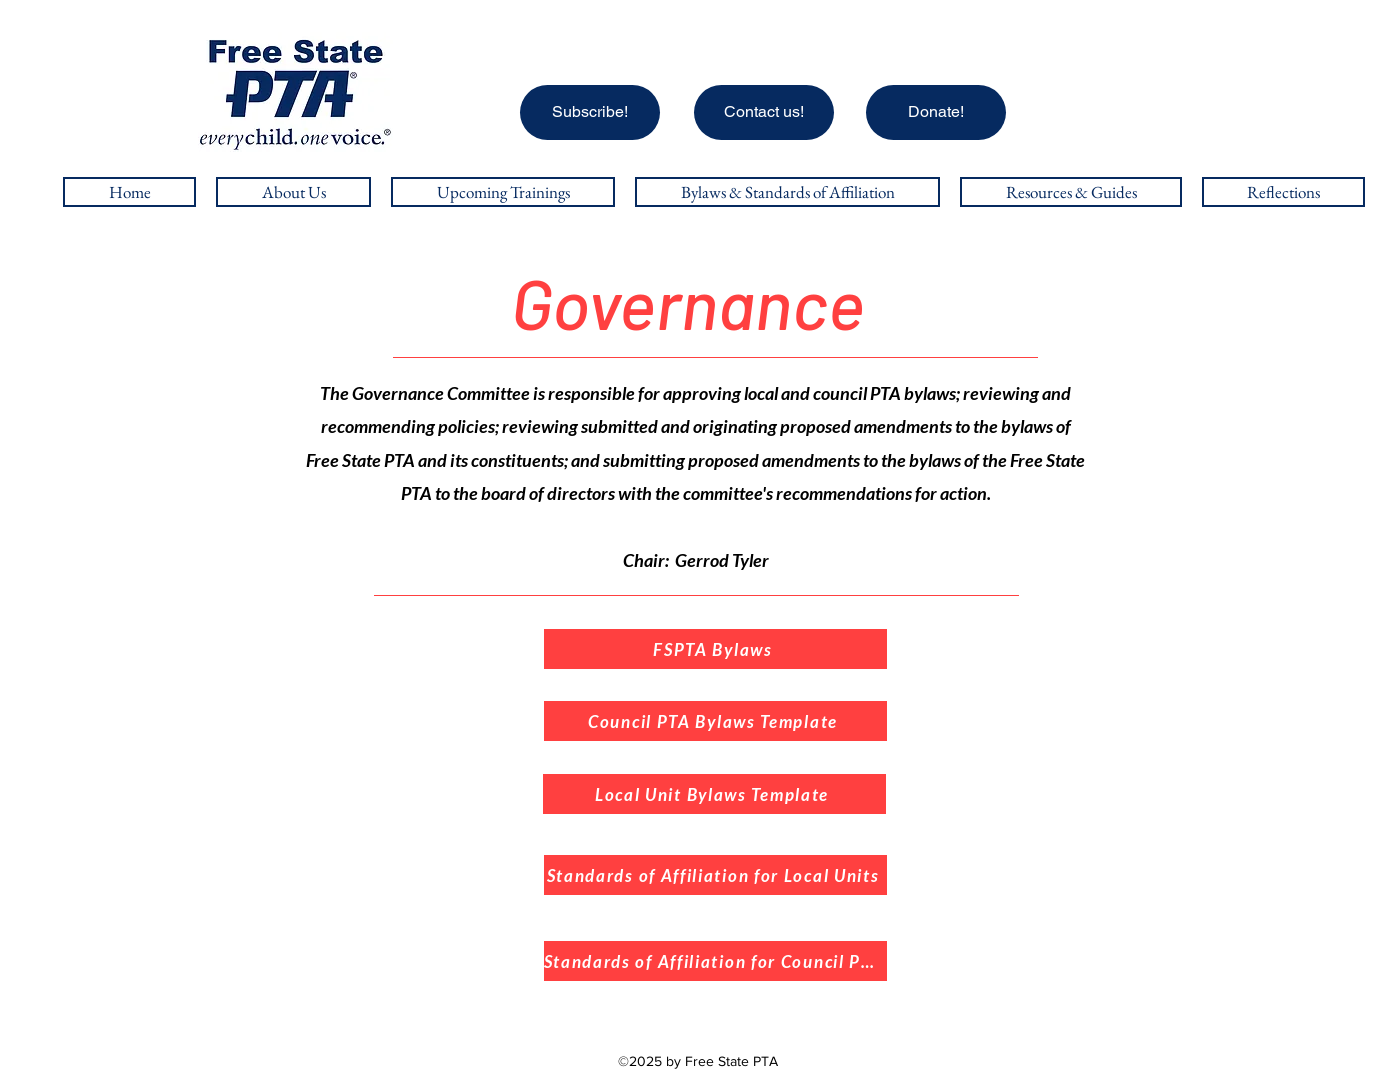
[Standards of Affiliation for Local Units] (715, 875)
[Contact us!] (764, 112)
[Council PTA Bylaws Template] (715, 721)
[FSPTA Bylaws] (715, 649)
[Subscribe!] (590, 112)
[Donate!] (936, 112)
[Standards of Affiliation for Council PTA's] (715, 961)
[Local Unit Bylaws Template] (714, 794)
